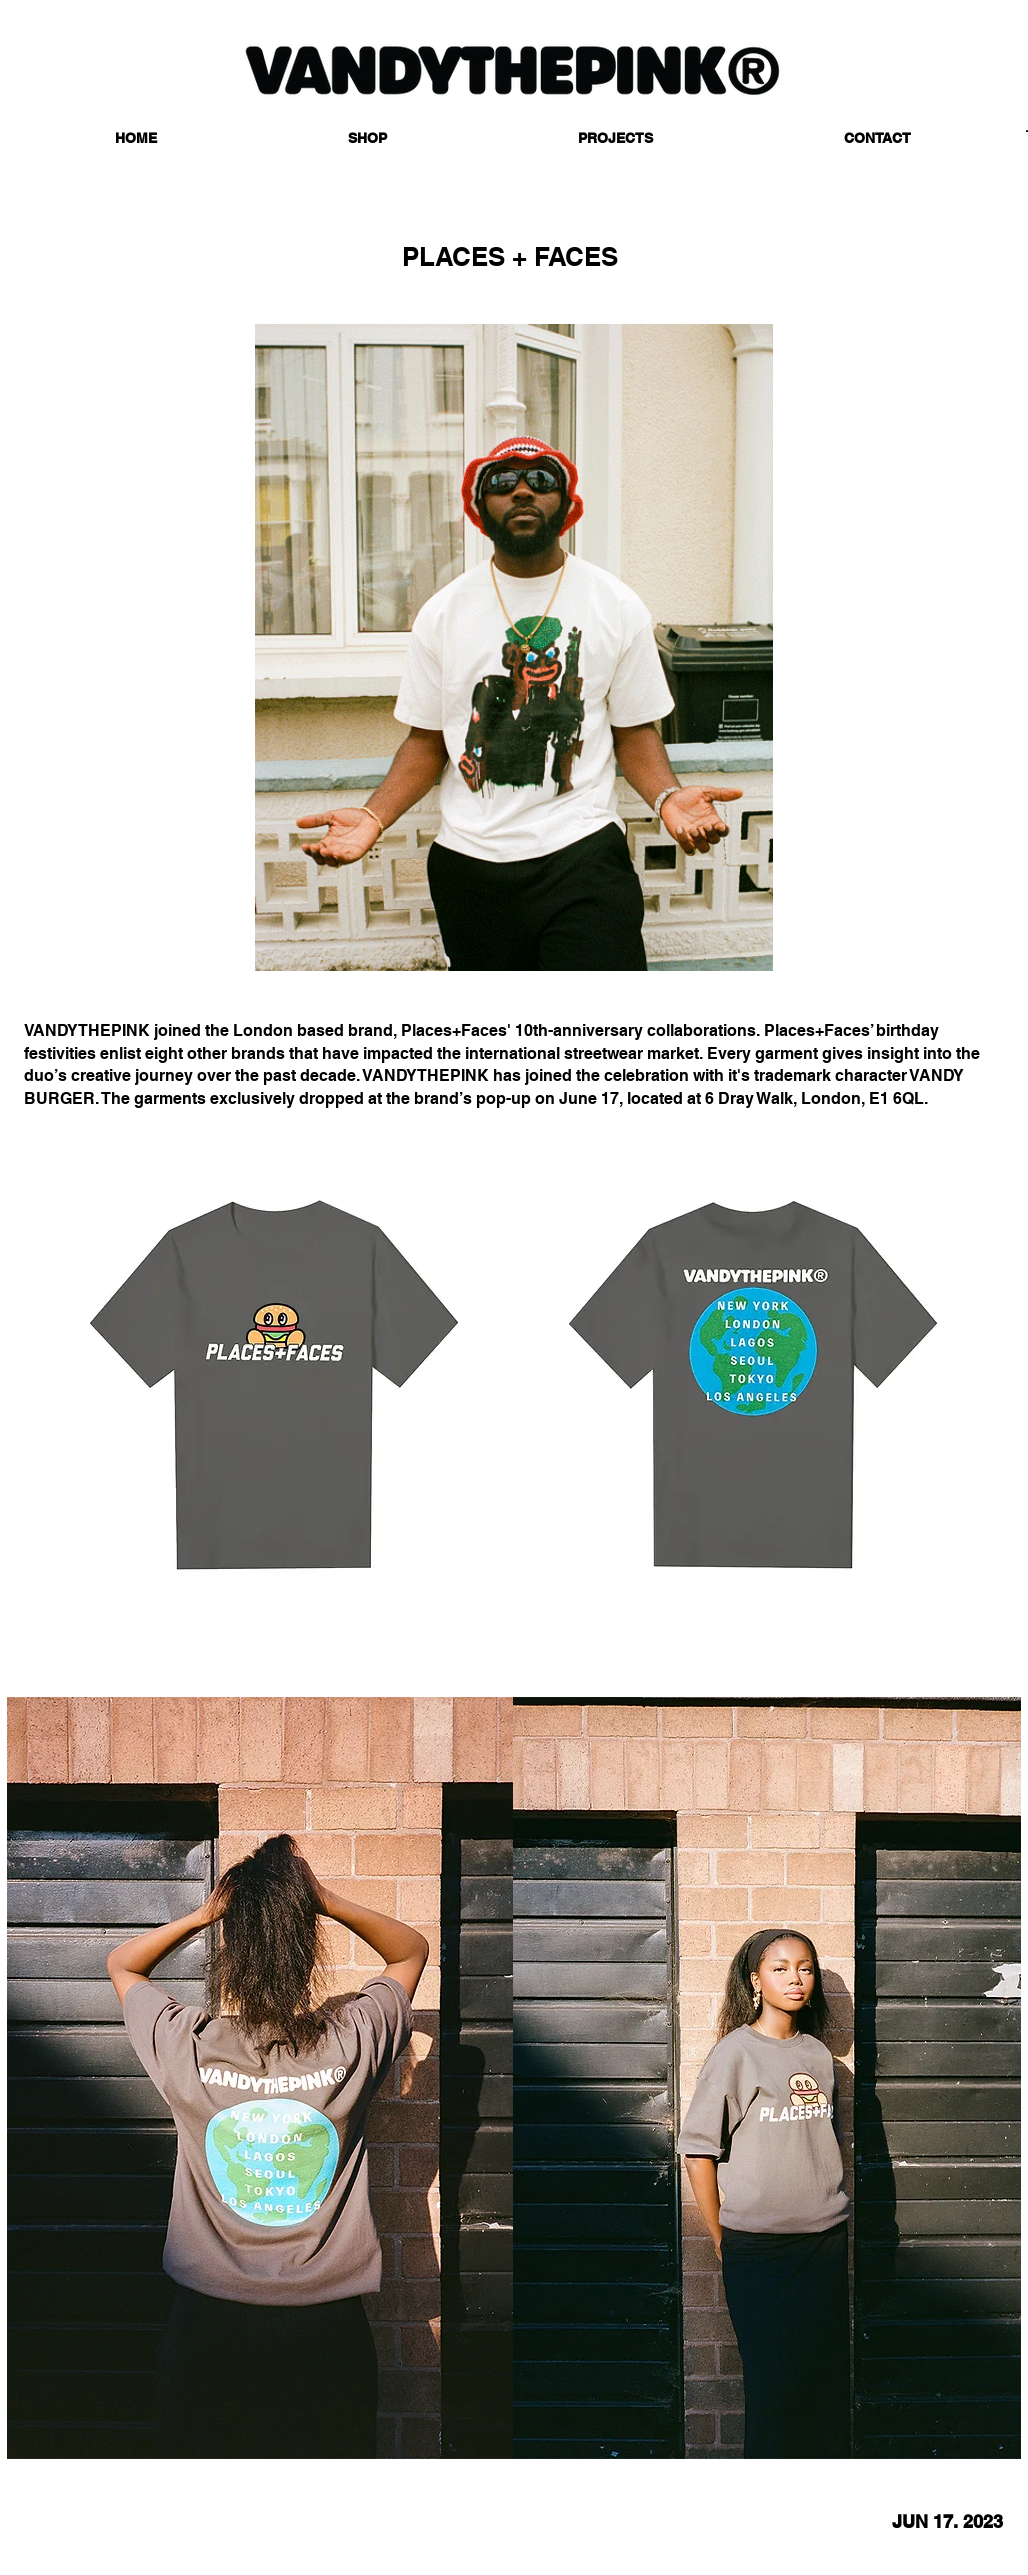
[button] (367, 139)
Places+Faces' (458, 1030)
